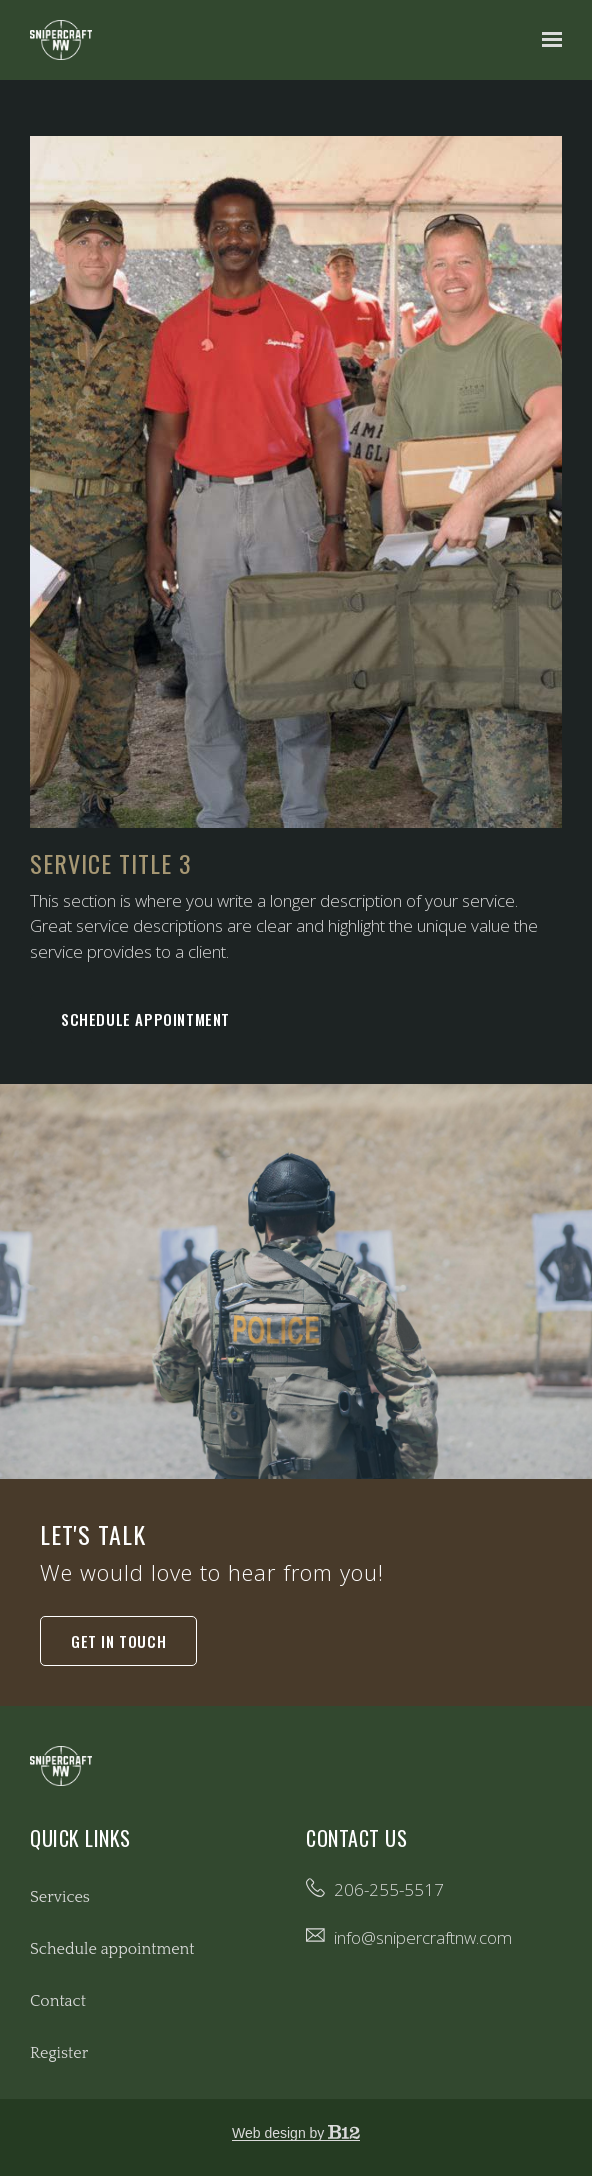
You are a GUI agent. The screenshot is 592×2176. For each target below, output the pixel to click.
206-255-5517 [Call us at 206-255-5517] (389, 1889)
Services (60, 1897)
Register (59, 2053)
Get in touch (118, 1641)
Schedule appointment (145, 1019)
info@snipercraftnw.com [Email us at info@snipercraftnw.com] (423, 1937)
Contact (58, 2001)
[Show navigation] (547, 40)
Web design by (296, 2133)
